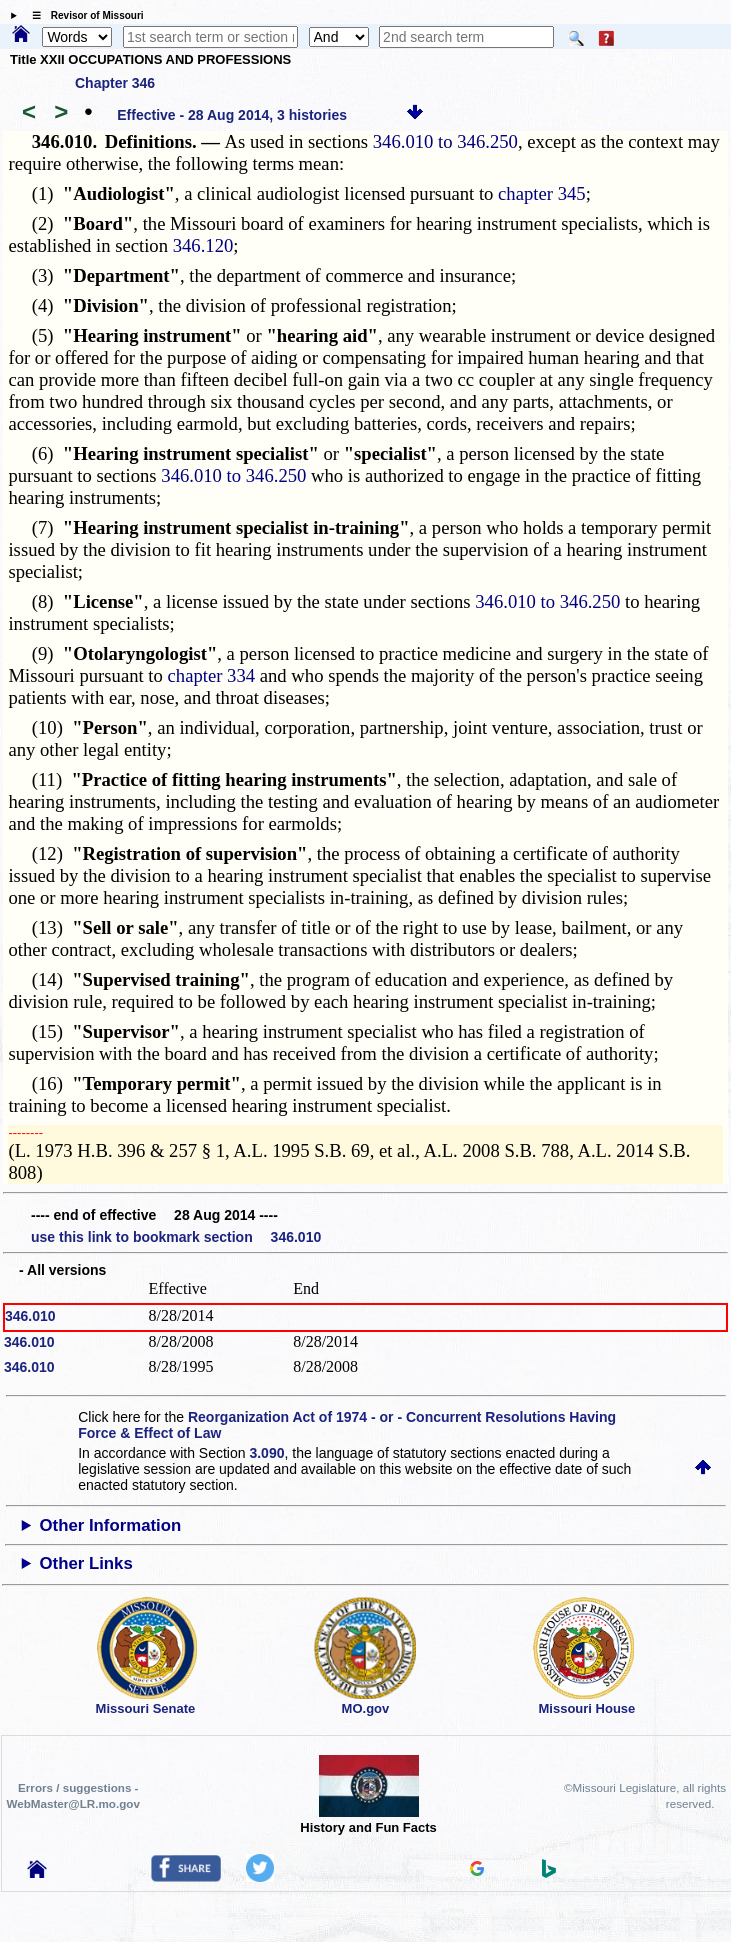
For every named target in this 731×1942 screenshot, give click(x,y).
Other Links (86, 1563)
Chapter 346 (115, 83)
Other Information (111, 1525)
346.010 (30, 1316)
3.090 (266, 1453)
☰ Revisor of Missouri (83, 15)
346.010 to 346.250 (445, 141)
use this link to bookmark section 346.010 (176, 1237)
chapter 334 (212, 675)
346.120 (203, 245)
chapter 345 (542, 193)
